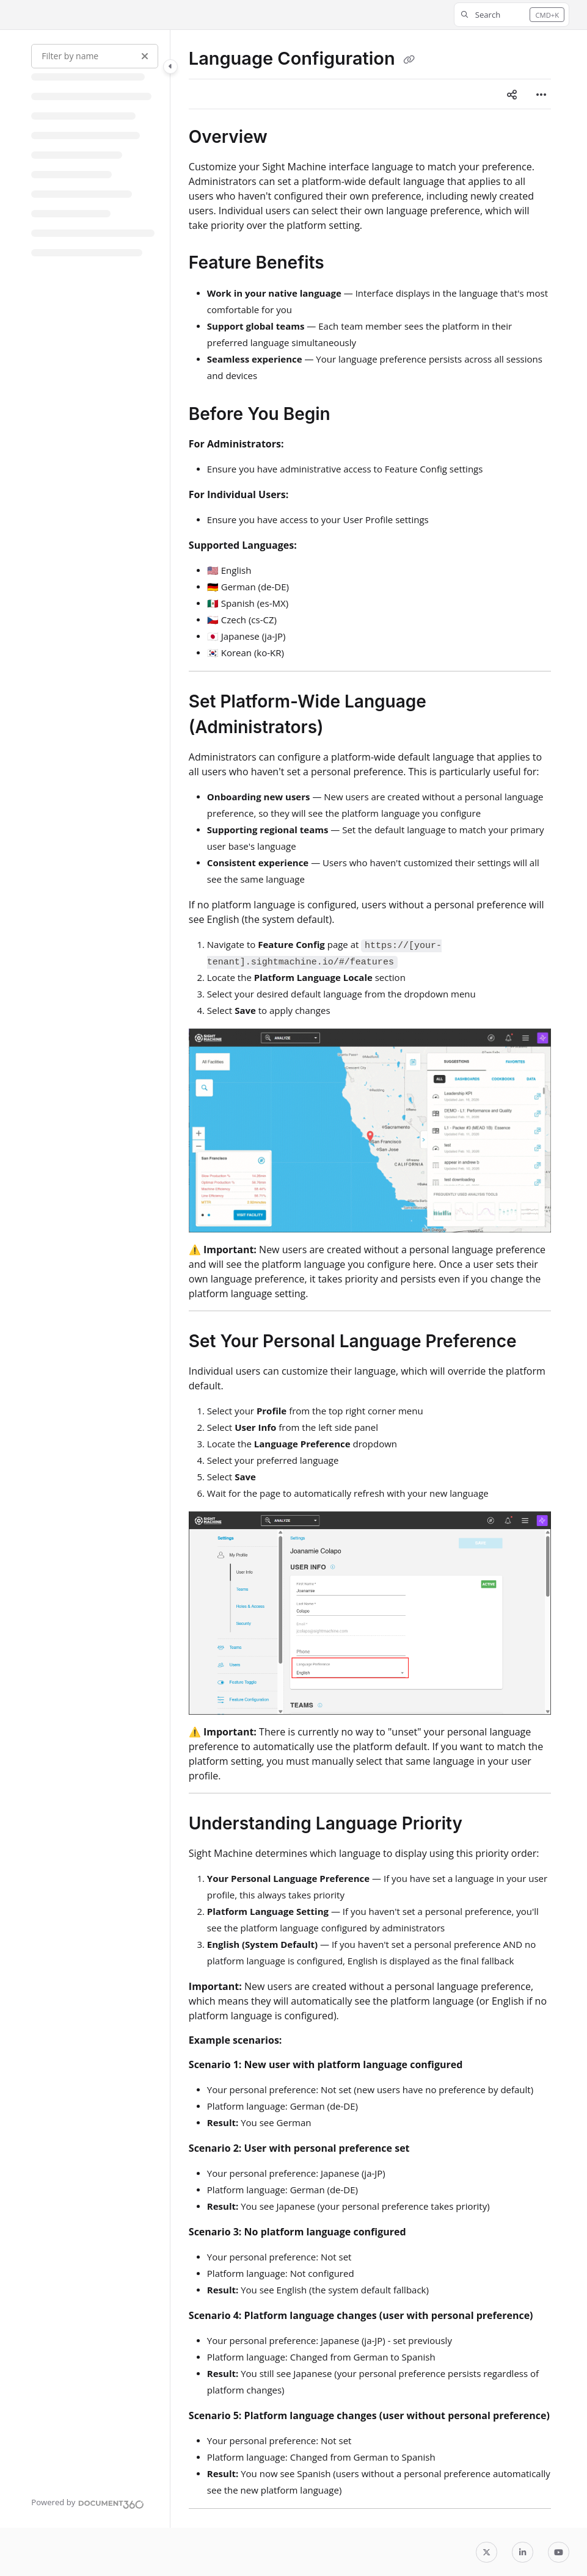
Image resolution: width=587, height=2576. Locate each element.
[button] (511, 14)
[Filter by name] (94, 56)
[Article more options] (541, 94)
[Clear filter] (144, 56)
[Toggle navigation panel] (170, 66)
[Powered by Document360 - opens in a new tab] (87, 2502)
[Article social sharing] (512, 94)
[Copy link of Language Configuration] (409, 60)
